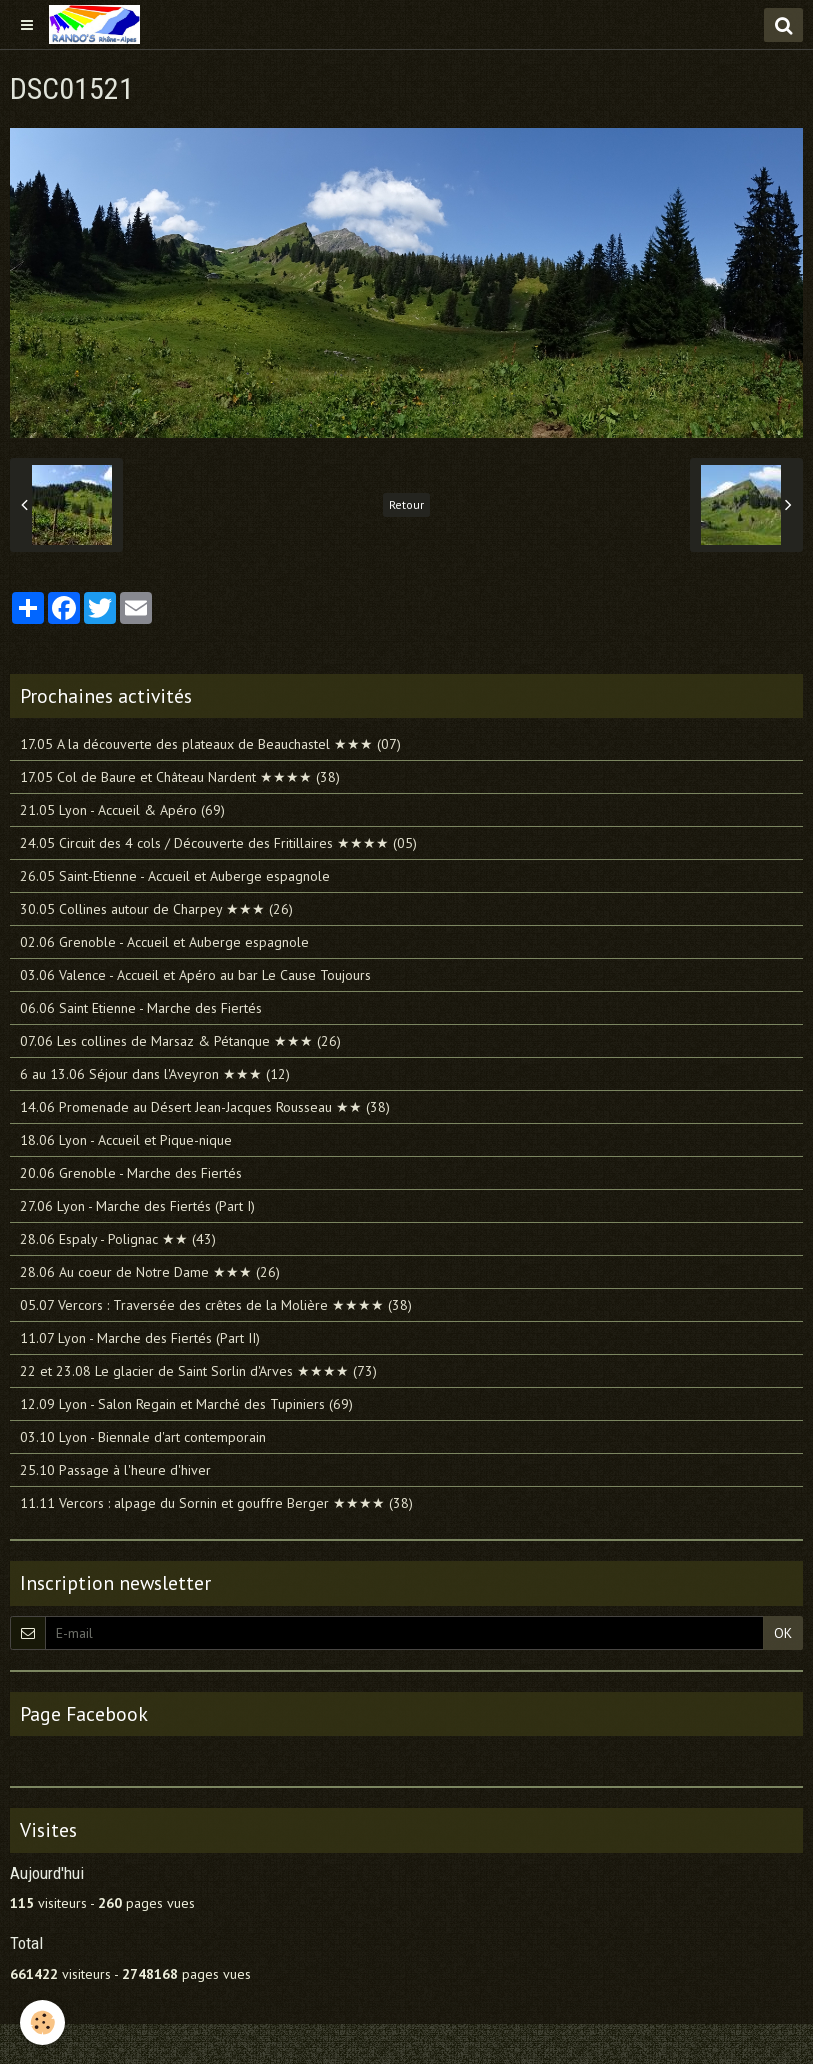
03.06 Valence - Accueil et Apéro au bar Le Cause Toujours (195, 975)
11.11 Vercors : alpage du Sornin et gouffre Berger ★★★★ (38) (216, 1503)
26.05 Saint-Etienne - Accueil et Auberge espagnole (175, 876)
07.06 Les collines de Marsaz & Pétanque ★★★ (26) (180, 1041)
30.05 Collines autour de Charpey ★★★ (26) (156, 909)
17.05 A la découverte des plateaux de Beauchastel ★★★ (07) (210, 744)
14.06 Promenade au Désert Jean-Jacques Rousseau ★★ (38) (205, 1107)
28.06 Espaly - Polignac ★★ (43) (118, 1239)
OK (783, 1633)
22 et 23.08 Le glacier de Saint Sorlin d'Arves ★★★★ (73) (198, 1371)
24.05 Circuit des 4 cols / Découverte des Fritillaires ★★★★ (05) (218, 843)
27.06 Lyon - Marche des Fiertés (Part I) (137, 1206)
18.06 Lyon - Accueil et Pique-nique (126, 1140)
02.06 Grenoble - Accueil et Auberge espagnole (164, 942)
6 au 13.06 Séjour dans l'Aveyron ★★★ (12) (155, 1074)
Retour (406, 504)
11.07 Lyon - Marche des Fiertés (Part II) (140, 1338)
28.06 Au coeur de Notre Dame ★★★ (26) (150, 1272)
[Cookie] (42, 2022)
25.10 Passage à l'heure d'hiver (115, 1470)
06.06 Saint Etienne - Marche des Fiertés (141, 1008)
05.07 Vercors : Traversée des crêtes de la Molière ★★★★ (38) (216, 1305)
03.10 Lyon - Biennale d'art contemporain (143, 1437)
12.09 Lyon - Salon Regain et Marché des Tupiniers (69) (186, 1404)
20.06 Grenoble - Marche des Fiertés (131, 1173)
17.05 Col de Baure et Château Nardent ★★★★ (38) (180, 777)
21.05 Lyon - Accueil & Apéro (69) (122, 810)
